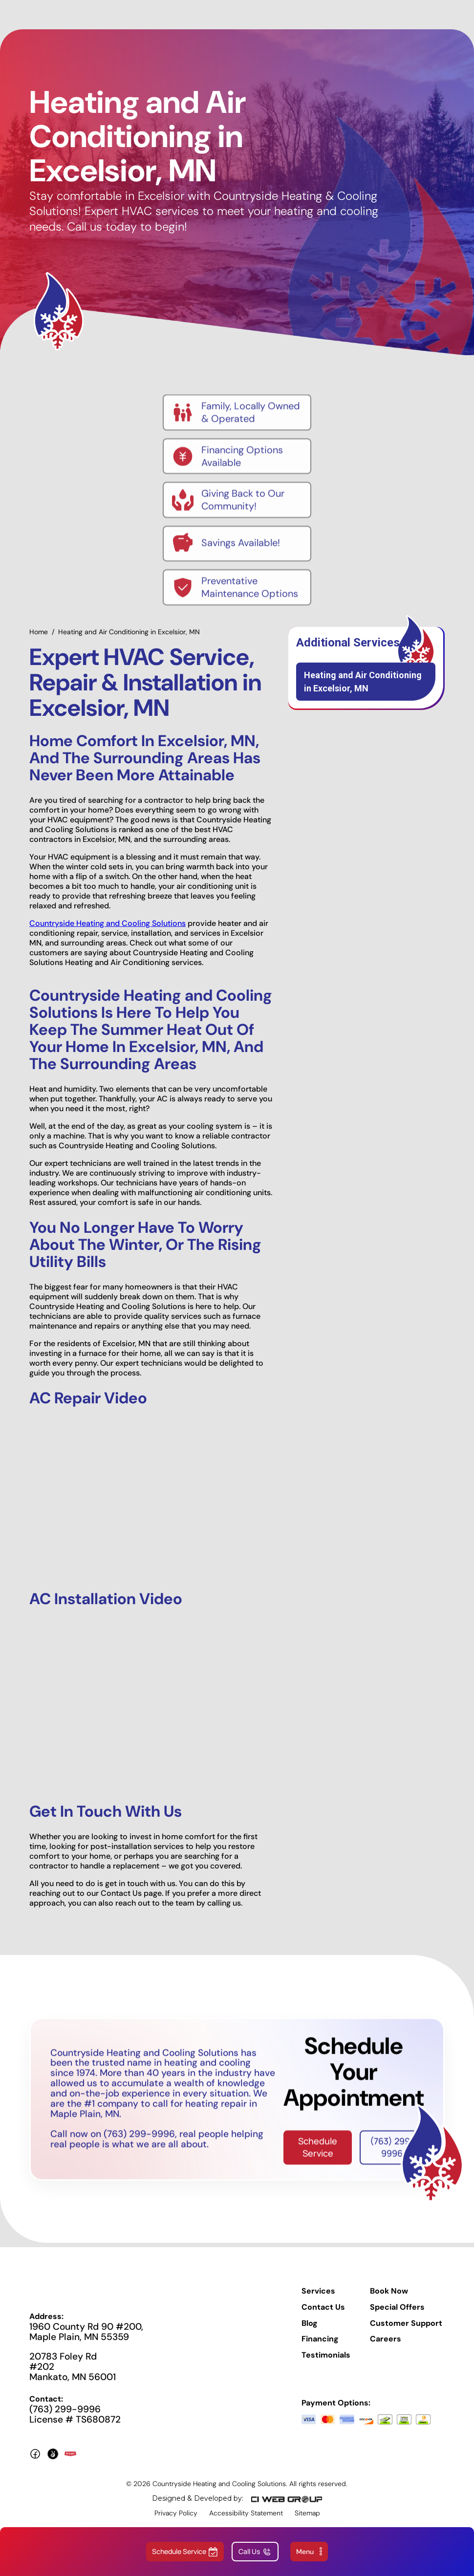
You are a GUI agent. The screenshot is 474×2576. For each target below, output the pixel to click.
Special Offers (397, 2316)
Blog (310, 2332)
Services (318, 2300)
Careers (385, 2348)
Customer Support (406, 2332)
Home (38, 640)
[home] (225, 15)
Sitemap (307, 2521)
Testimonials (326, 2364)
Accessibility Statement (246, 2521)
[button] (309, 2551)
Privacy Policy (175, 2521)
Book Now (389, 2300)
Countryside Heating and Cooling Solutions (107, 932)
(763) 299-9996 (392, 2156)
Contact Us (323, 2316)
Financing (320, 2348)
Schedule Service (317, 2156)
